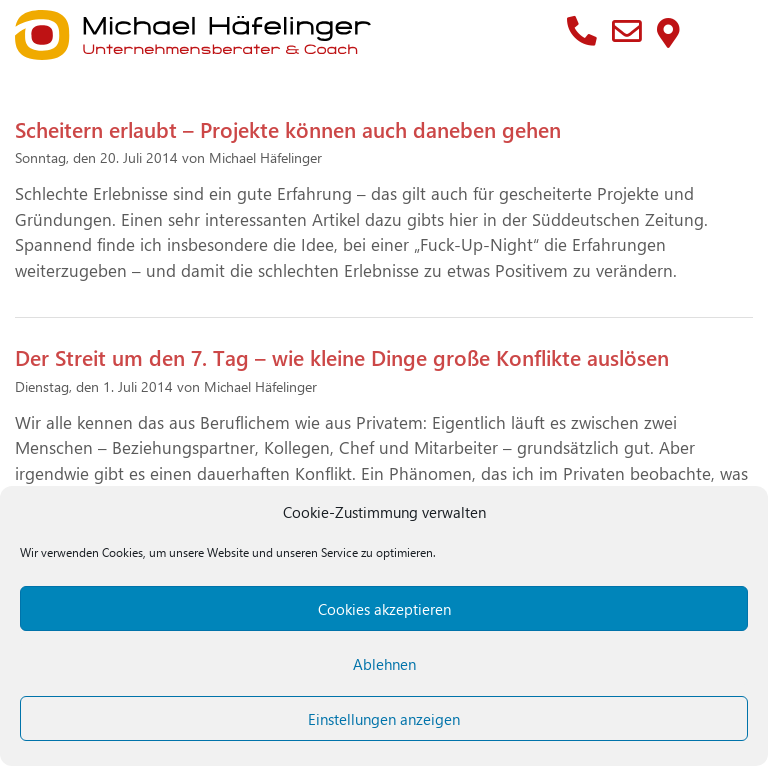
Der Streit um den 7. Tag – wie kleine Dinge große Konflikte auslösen (342, 357)
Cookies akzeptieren (384, 609)
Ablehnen (384, 664)
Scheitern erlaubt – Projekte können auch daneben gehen (288, 129)
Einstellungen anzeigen (384, 719)
